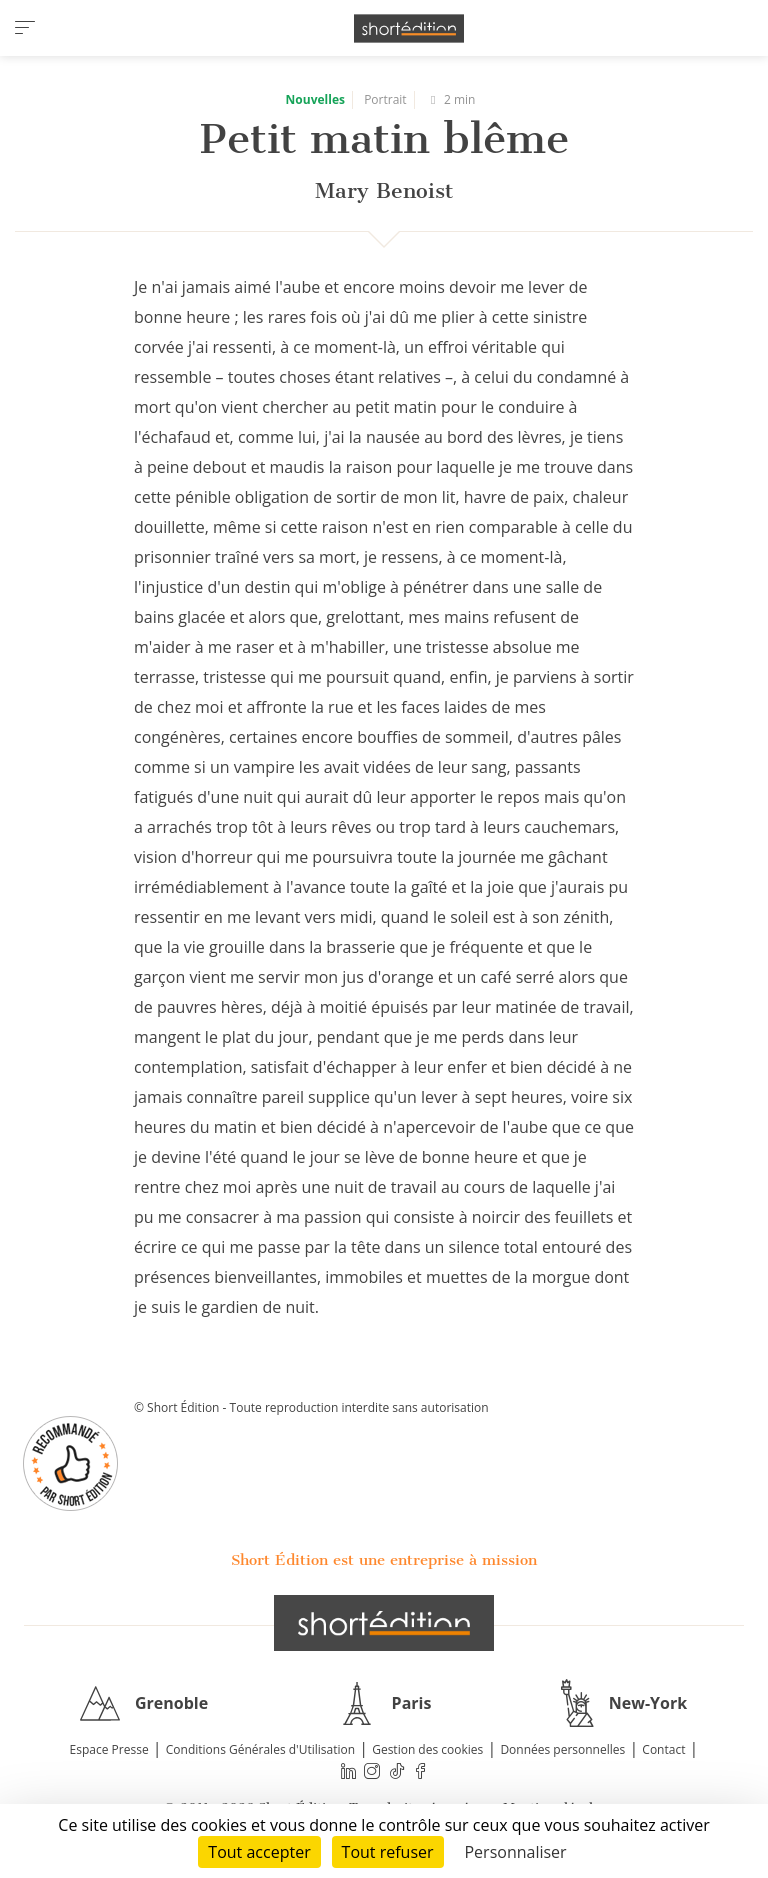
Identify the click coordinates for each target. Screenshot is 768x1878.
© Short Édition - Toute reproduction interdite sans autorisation (311, 1407)
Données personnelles (562, 1749)
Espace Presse (109, 1749)
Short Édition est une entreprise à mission (384, 1560)
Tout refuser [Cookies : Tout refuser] (388, 1852)
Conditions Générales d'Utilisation (260, 1749)
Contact (663, 1749)
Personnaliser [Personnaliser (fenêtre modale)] (515, 1852)
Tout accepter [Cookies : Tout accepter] (259, 1852)
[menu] (25, 28)
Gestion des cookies (427, 1749)
